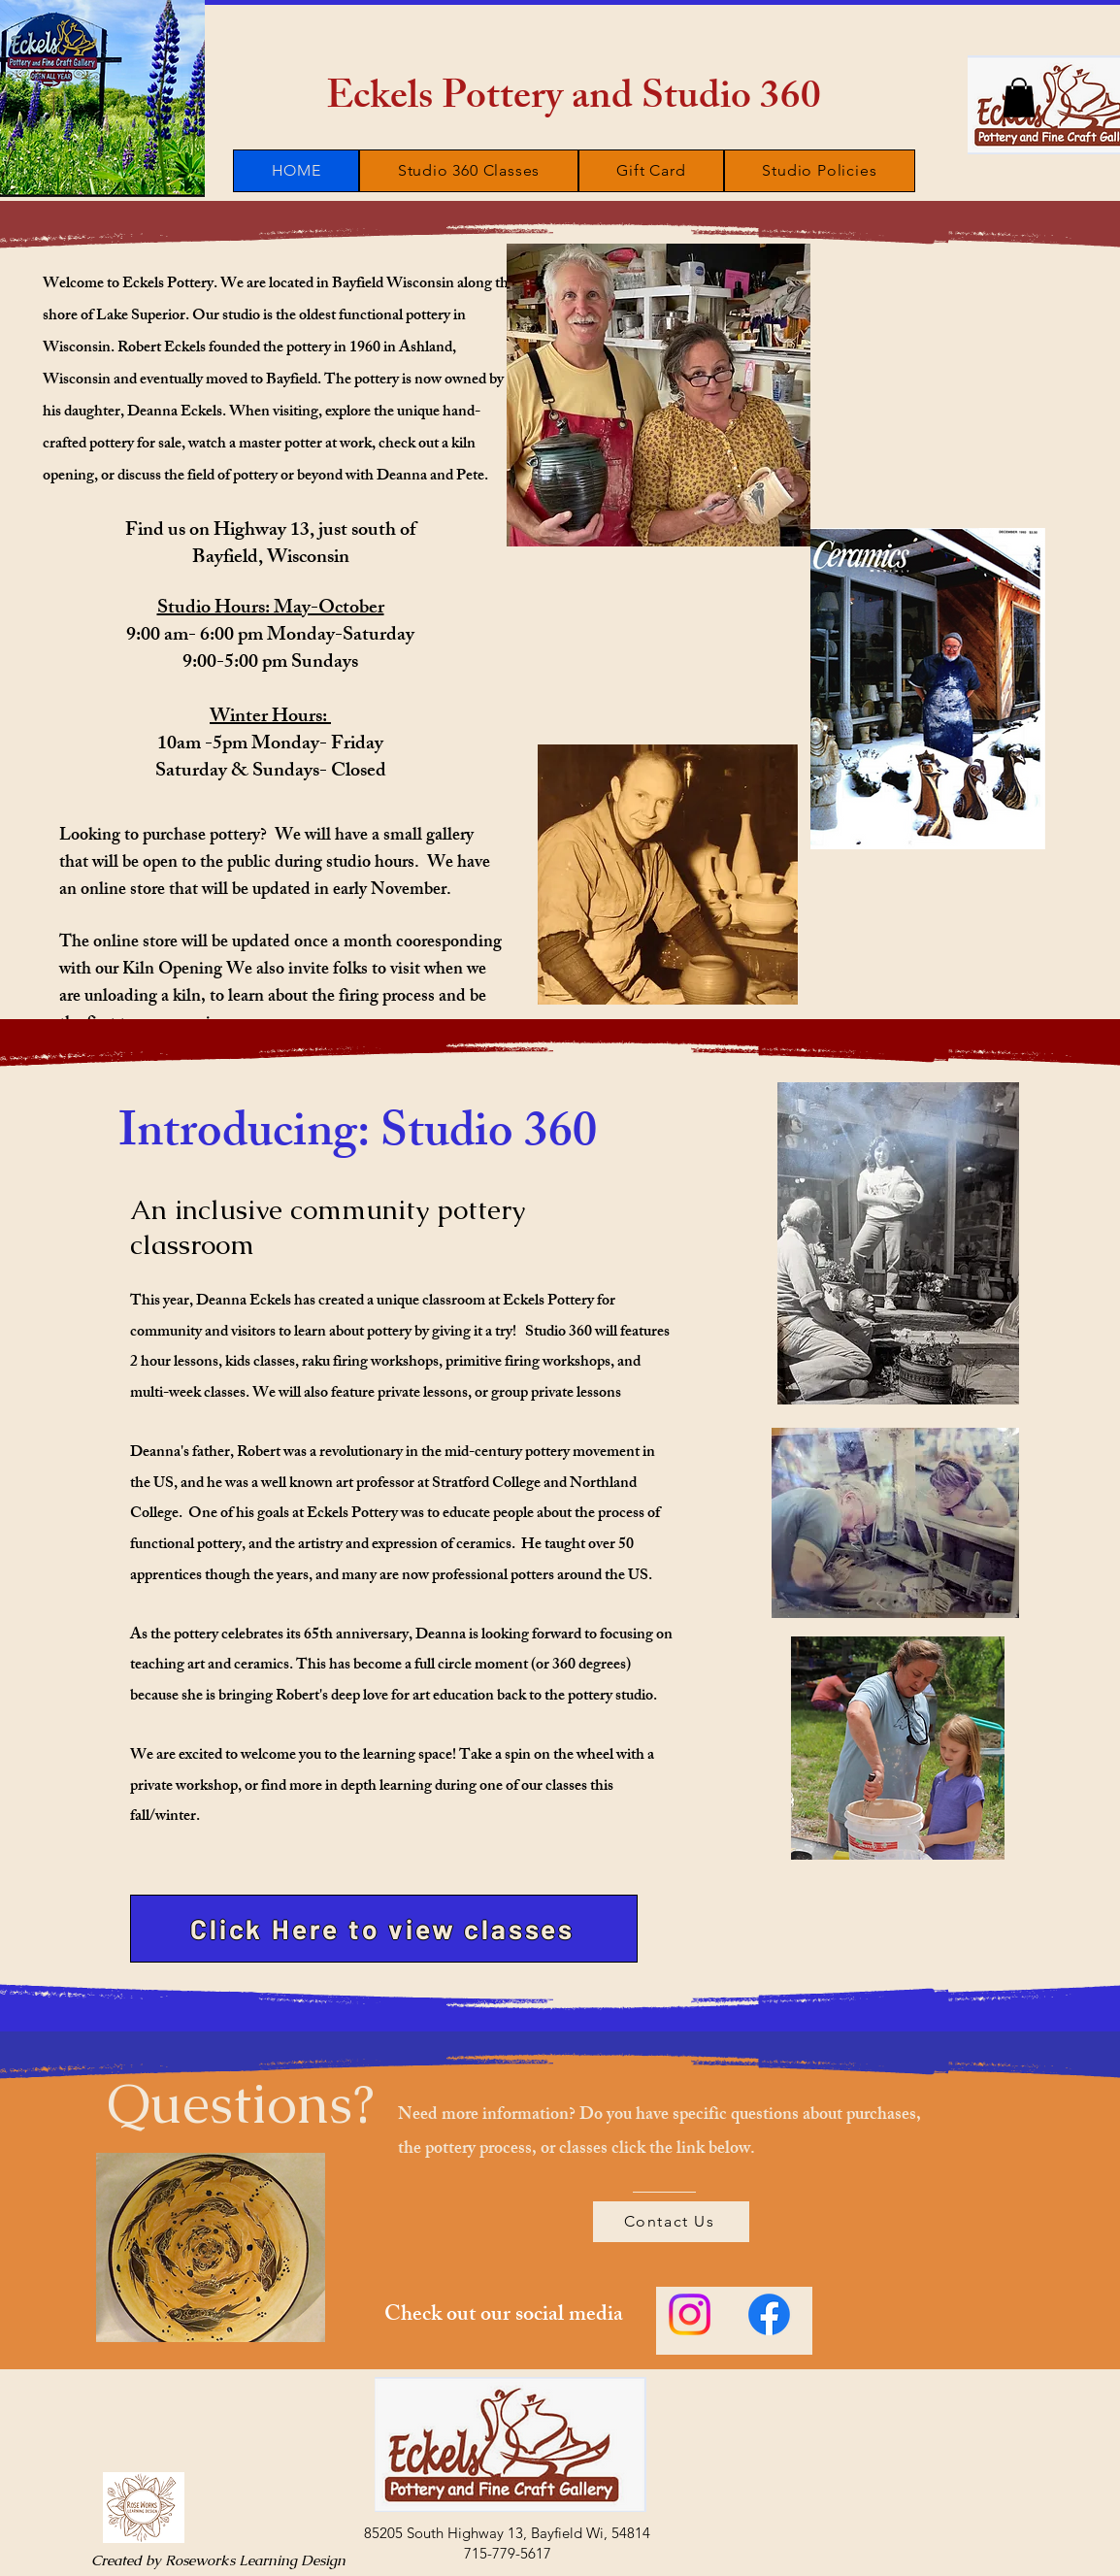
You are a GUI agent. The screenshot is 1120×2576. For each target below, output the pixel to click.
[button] (1019, 97)
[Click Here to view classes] (384, 1929)
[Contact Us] (671, 2221)
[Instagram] (689, 2314)
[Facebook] (769, 2314)
